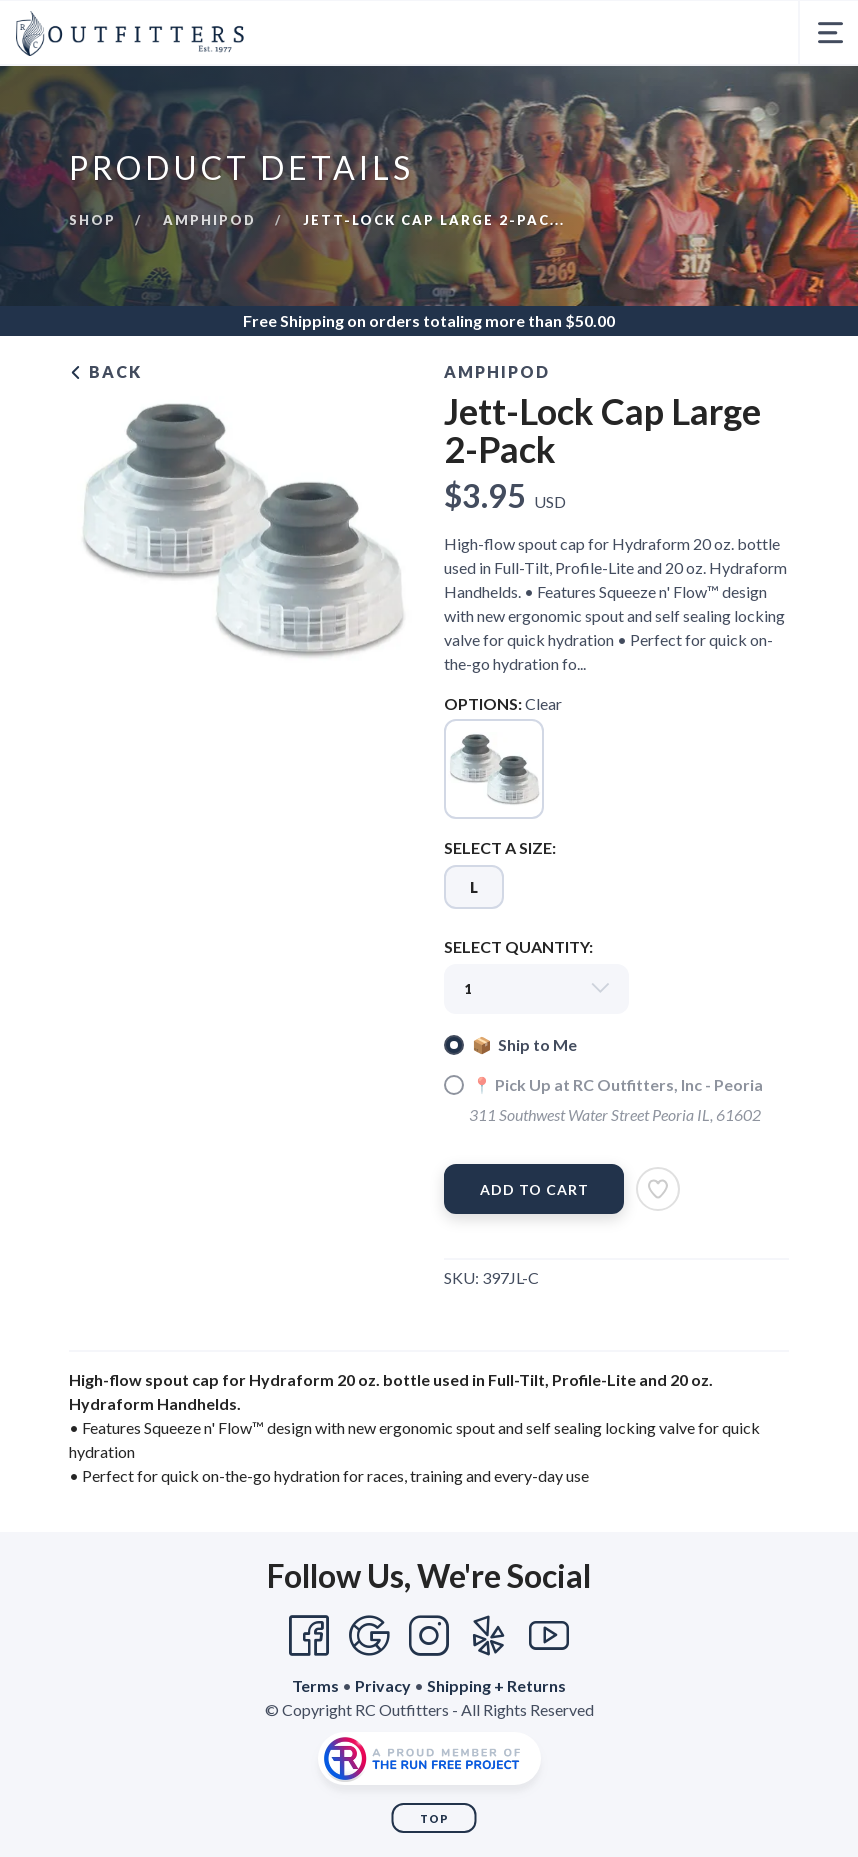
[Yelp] (489, 1636)
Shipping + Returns (496, 1685)
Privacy (383, 1685)
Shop (92, 220)
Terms (315, 1685)
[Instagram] (429, 1636)
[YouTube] (549, 1636)
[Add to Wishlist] (658, 1189)
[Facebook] (309, 1636)
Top (434, 1818)
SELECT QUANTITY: (518, 946)
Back (105, 371)
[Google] (369, 1636)
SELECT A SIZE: (500, 847)
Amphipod (209, 220)
